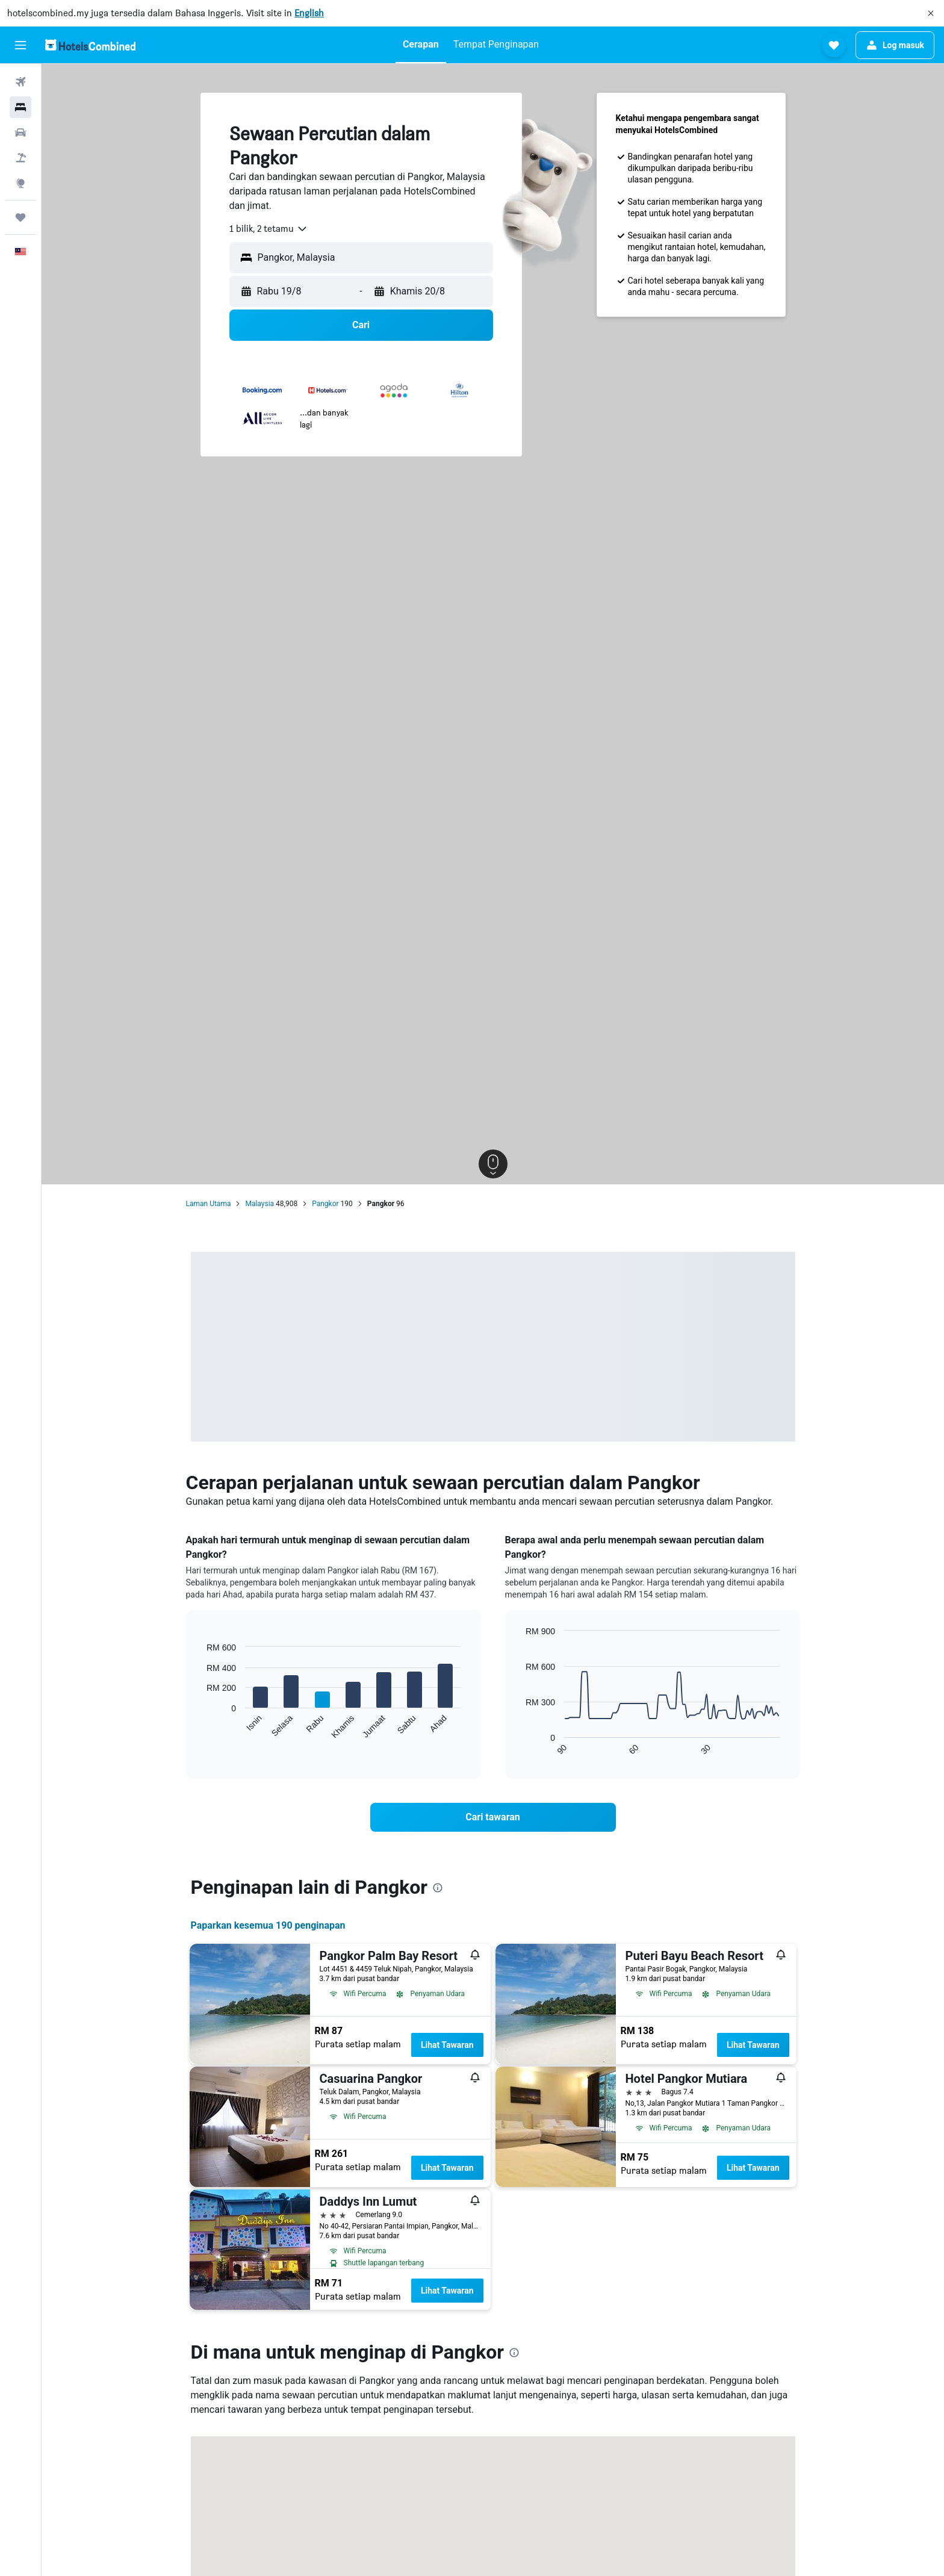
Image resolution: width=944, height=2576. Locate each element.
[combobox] (268, 229)
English (309, 13)
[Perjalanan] (20, 217)
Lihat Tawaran (447, 2045)
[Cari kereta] (20, 132)
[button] (931, 13)
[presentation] (437, 1887)
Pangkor (325, 1203)
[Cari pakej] (20, 158)
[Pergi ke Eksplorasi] (20, 183)
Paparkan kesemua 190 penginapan (268, 1925)
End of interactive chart (200, 1729)
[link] (493, 1817)
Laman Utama (208, 1203)
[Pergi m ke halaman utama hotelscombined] (90, 45)
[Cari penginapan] (20, 107)
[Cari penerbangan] (20, 82)
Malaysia (259, 1203)
